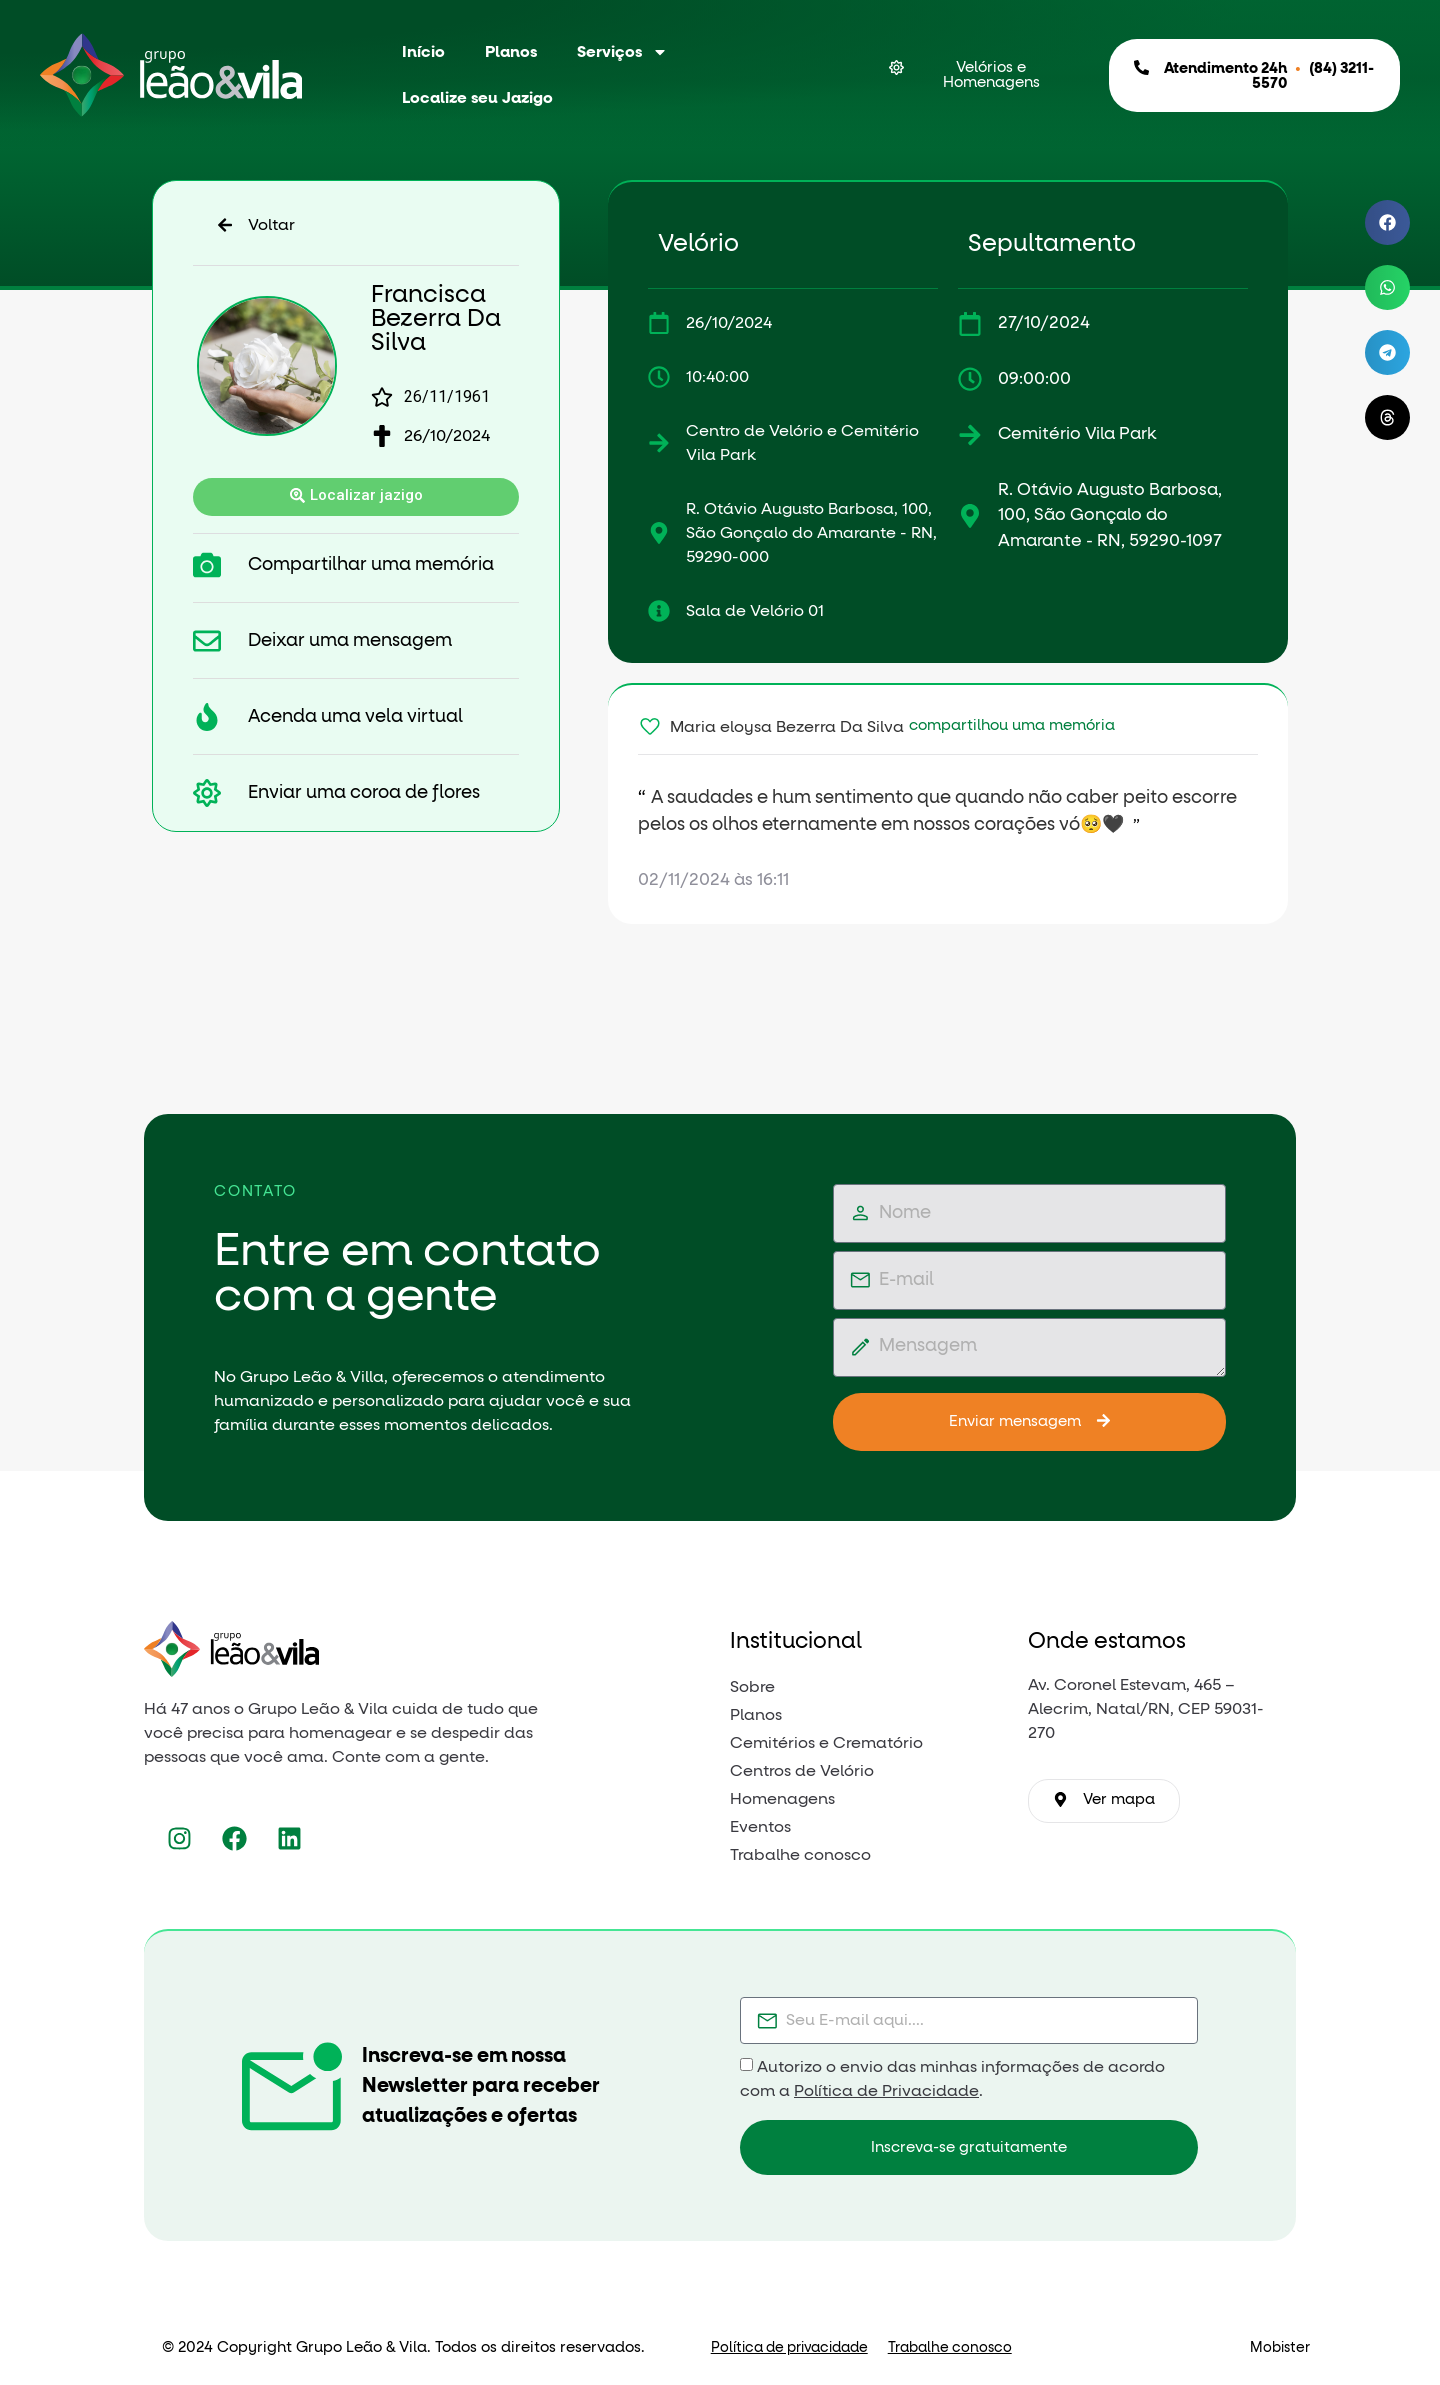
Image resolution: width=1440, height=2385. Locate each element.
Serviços (622, 52)
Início (423, 52)
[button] (1387, 222)
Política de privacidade (789, 2348)
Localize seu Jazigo (477, 98)
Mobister (1280, 2348)
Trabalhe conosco (950, 2348)
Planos (511, 52)
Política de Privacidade (886, 2091)
